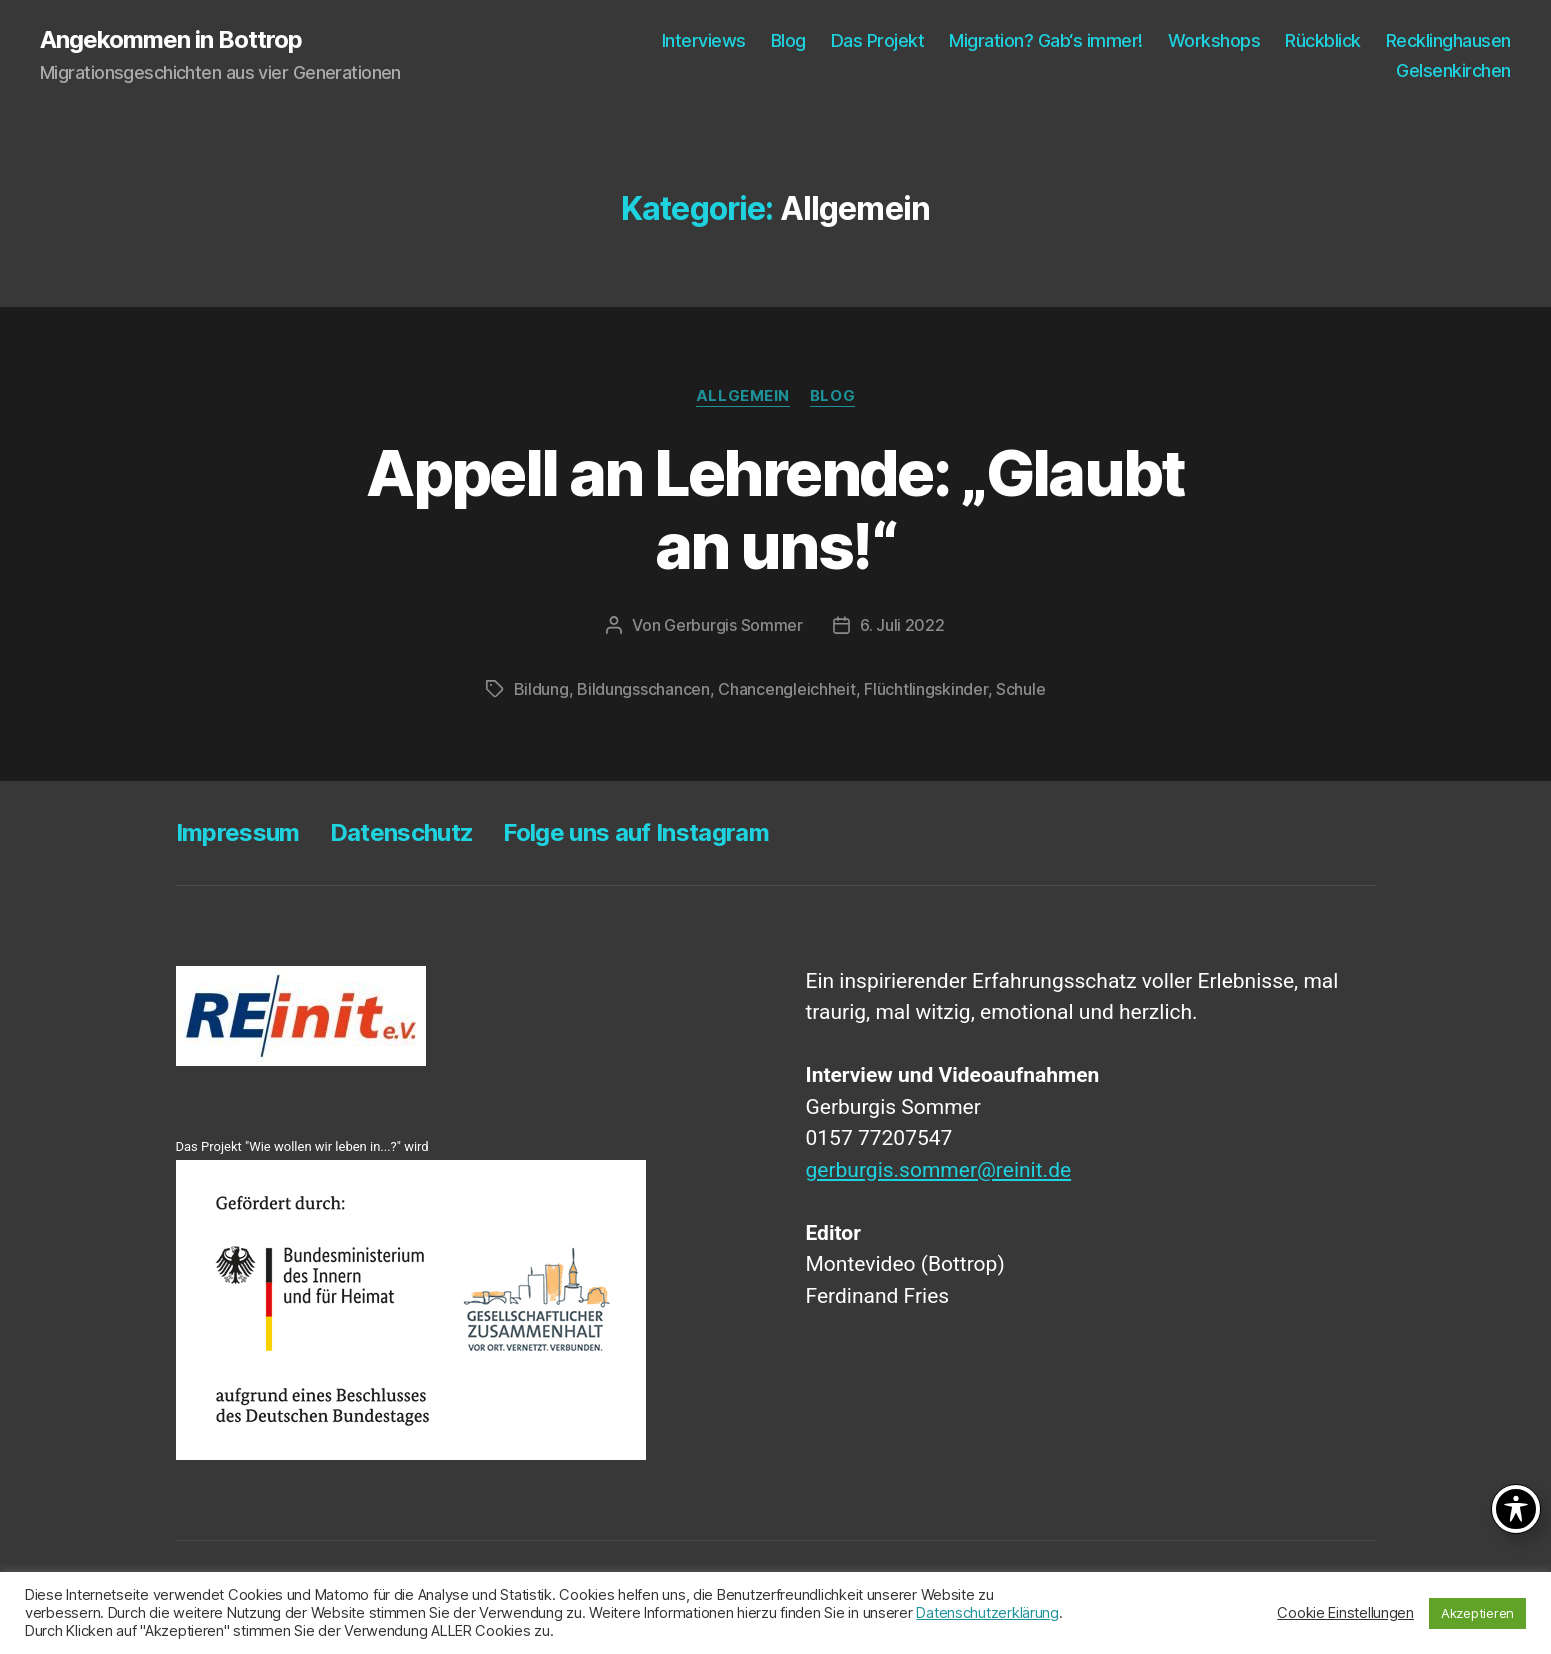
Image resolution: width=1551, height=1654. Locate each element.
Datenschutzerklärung (987, 1613)
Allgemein (743, 396)
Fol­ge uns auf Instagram (636, 832)
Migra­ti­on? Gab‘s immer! (1046, 40)
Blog (788, 40)
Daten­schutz (402, 832)
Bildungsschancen (643, 689)
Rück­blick (1323, 40)
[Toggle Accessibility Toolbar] (1516, 1509)
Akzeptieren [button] (1477, 1613)
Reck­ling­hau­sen (1448, 40)
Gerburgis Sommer (733, 625)
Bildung (541, 689)
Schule (1020, 689)
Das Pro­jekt (878, 40)
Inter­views (704, 40)
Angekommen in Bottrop (171, 40)
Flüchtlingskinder (925, 689)
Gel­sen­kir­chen (1453, 70)
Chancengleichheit (786, 689)
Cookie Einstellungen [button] (1345, 1613)
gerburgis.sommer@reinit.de (939, 1170)
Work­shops (1214, 40)
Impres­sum (238, 832)
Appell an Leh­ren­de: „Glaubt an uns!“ (775, 509)
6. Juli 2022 (902, 625)
